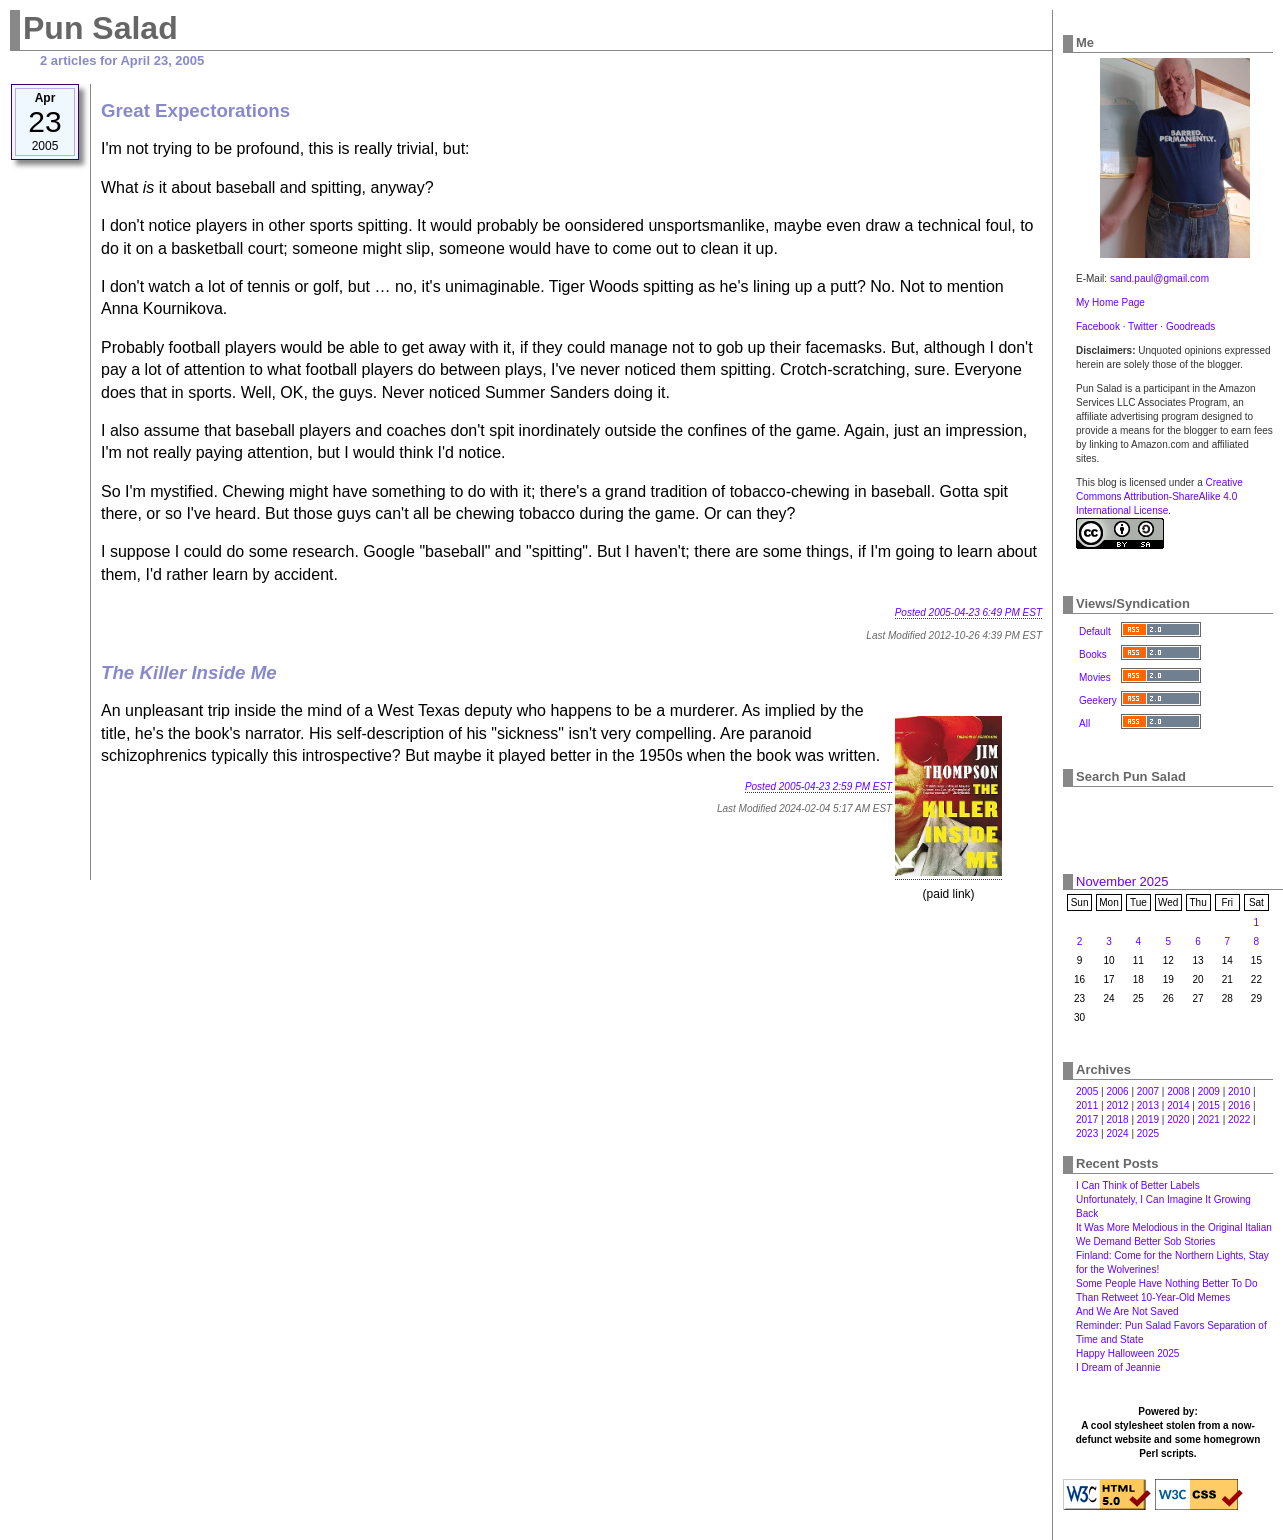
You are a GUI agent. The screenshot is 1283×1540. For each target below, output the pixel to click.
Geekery (1098, 700)
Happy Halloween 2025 (1127, 1353)
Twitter (1142, 326)
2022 (1239, 1119)
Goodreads (1190, 326)
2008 (1178, 1091)
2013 (1148, 1105)
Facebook (1098, 326)
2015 (1209, 1105)
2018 (1117, 1119)
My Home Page (1110, 302)
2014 (1178, 1105)
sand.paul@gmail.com (1159, 278)
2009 (1209, 1091)
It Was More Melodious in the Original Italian (1174, 1227)
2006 (1117, 1091)
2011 (1087, 1105)
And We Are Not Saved (1127, 1311)
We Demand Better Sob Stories (1145, 1241)
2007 (1148, 1091)
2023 (1087, 1133)
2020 (1178, 1119)
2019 (1148, 1119)
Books (1093, 654)
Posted (968, 612)
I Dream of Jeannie (1118, 1367)
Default (1095, 631)
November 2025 (1122, 881)
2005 (1087, 1091)
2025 (1148, 1133)
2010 (1239, 1091)
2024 (1117, 1133)
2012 (1117, 1105)
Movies (1095, 677)
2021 (1209, 1119)
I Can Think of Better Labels (1138, 1185)
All (1084, 723)
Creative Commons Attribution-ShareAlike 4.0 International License (1159, 496)
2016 (1239, 1105)
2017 (1087, 1119)
